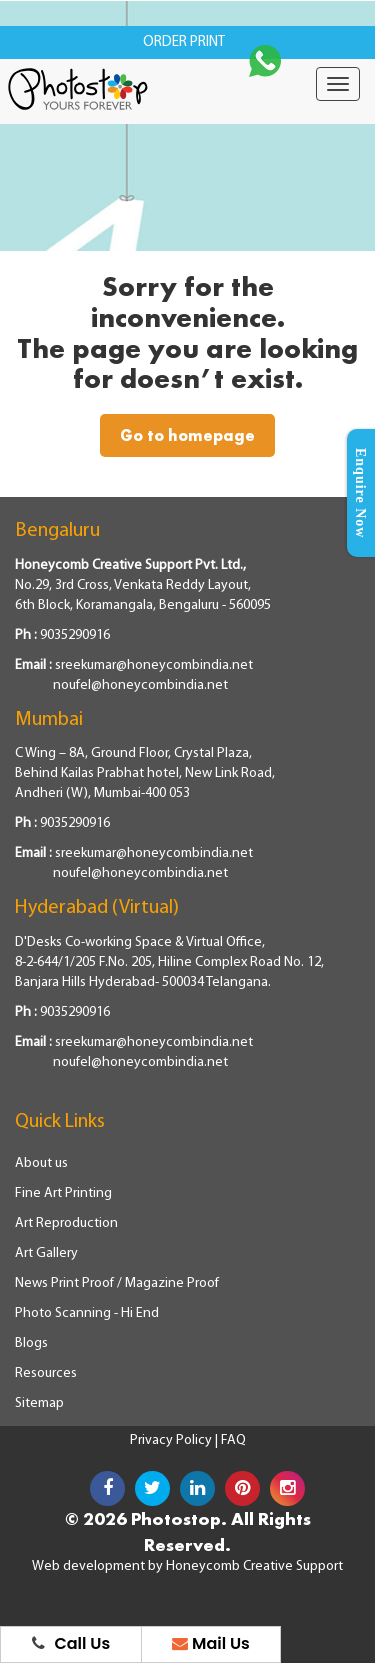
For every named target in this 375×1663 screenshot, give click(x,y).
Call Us (71, 1643)
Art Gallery (46, 1253)
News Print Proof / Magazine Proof (117, 1283)
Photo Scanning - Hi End (87, 1313)
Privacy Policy (172, 1440)
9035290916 (75, 635)
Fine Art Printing (63, 1193)
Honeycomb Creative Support (254, 1566)
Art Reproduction (66, 1223)
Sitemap (39, 1403)
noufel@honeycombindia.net (140, 685)
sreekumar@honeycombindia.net (154, 665)
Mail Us (211, 1643)
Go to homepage (187, 435)
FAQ (233, 1440)
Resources (46, 1373)
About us (41, 1163)
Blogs (31, 1343)
